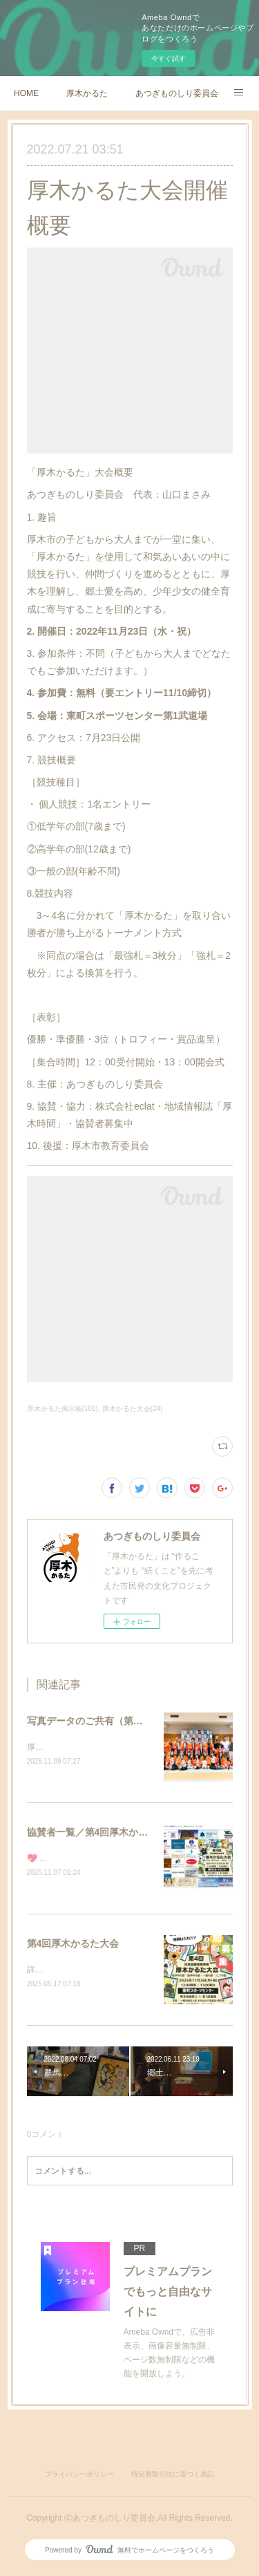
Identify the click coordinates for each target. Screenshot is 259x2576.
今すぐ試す (168, 58)
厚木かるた (87, 93)
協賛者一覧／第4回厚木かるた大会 (102, 1833)
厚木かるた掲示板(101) (62, 1408)
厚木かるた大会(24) (132, 1408)
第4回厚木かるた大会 (73, 1945)
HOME (26, 93)
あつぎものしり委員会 (176, 93)
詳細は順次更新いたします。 (81, 1972)
